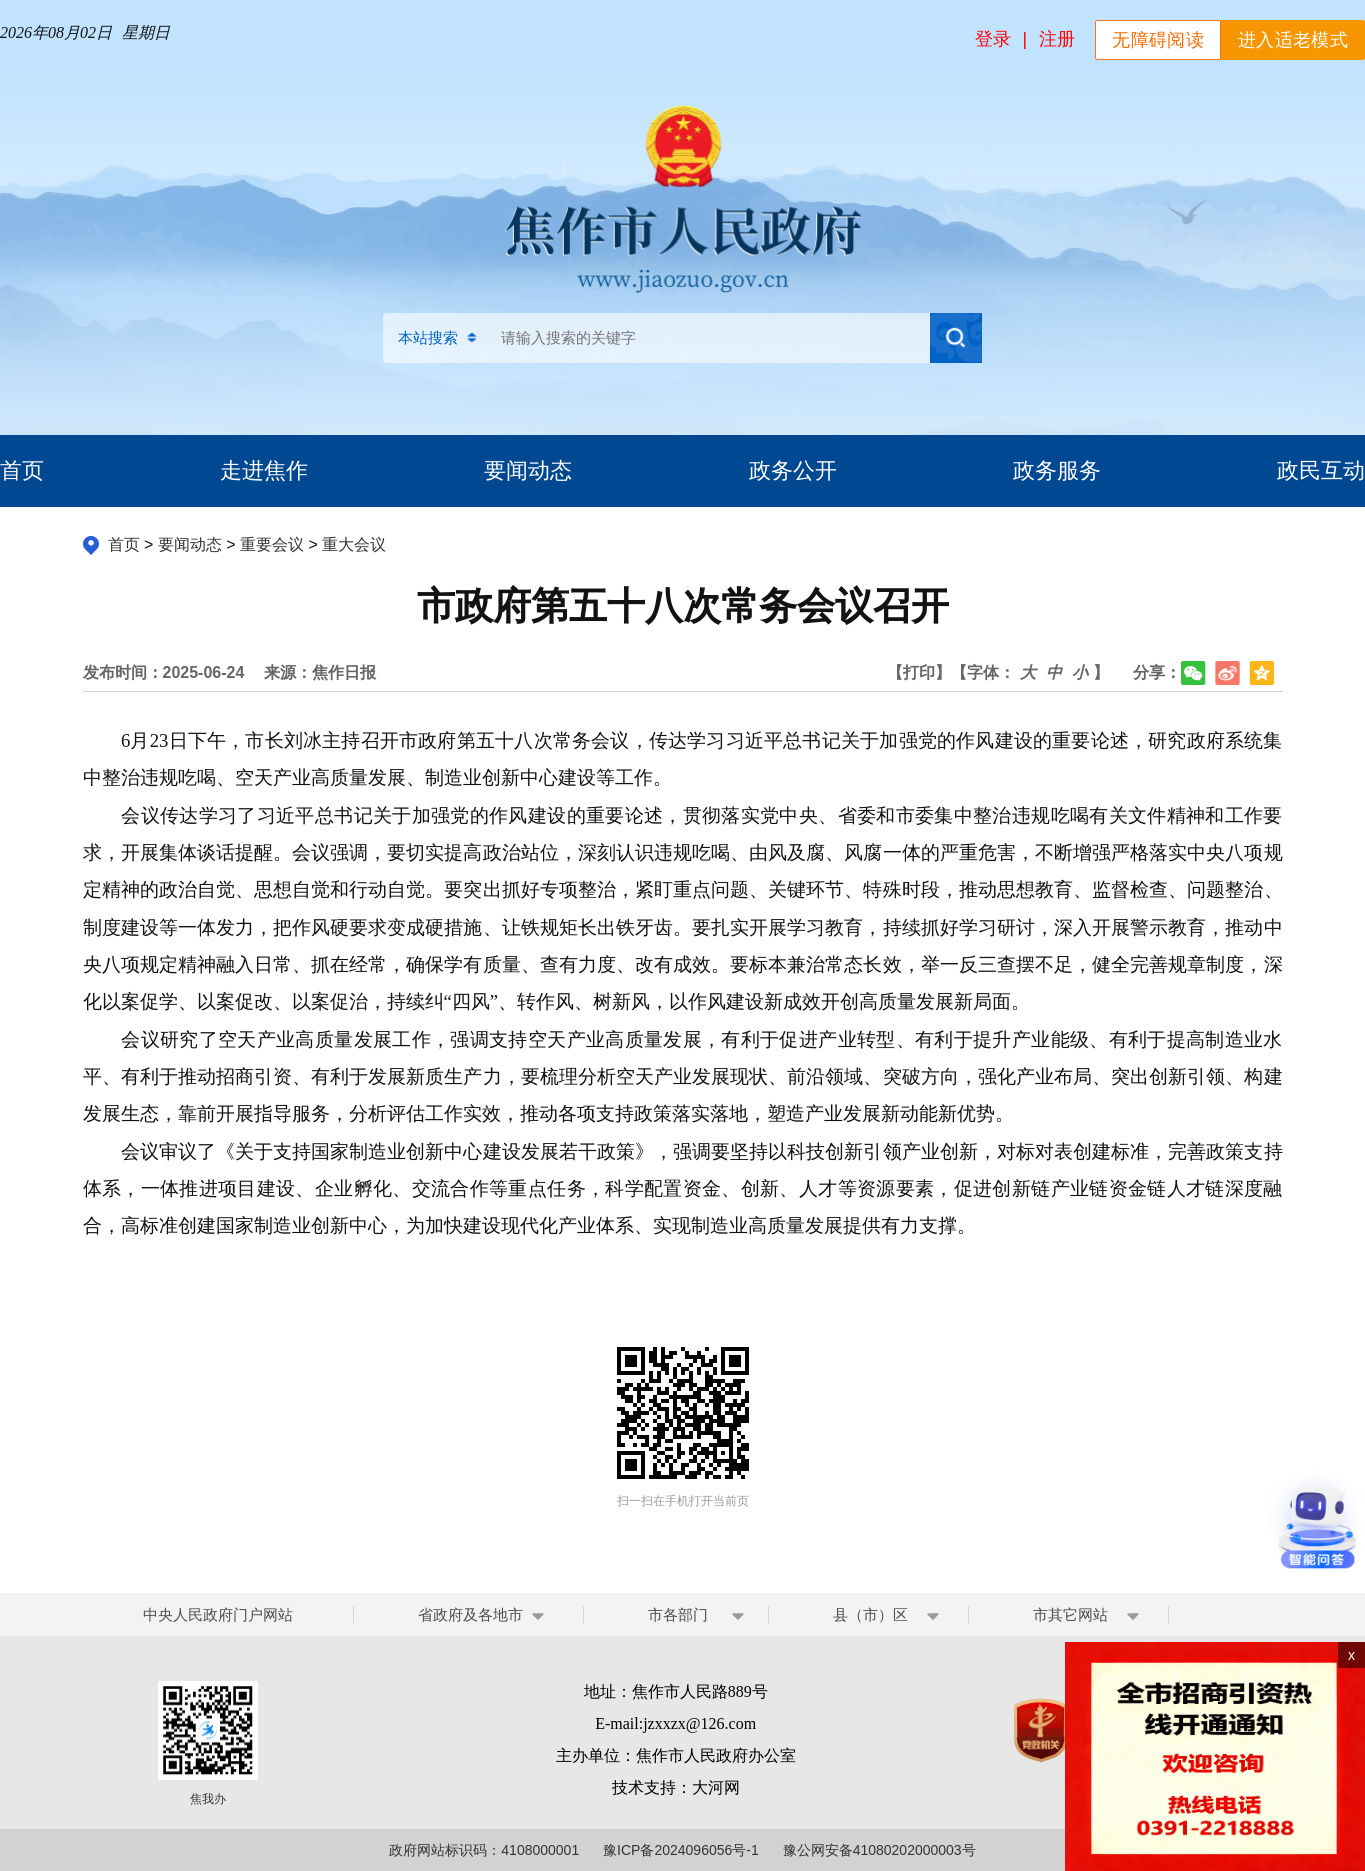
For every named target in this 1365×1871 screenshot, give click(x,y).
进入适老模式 (1293, 40)
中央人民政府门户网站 (218, 1614)
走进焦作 (264, 470)
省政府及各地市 (470, 1614)
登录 (993, 39)
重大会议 (354, 544)
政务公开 (793, 470)
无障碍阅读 (1158, 40)
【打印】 (919, 672)
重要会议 (272, 544)
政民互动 (1321, 470)
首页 (22, 470)
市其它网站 (1070, 1614)
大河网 (716, 1787)
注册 (1057, 39)
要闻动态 (528, 470)
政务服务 (1057, 470)
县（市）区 (870, 1614)
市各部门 (678, 1614)
